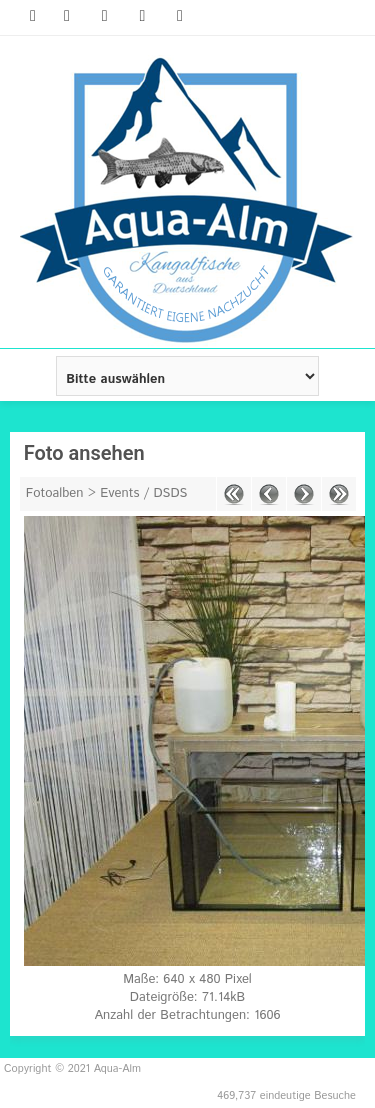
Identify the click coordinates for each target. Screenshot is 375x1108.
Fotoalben (55, 493)
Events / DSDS (143, 493)
